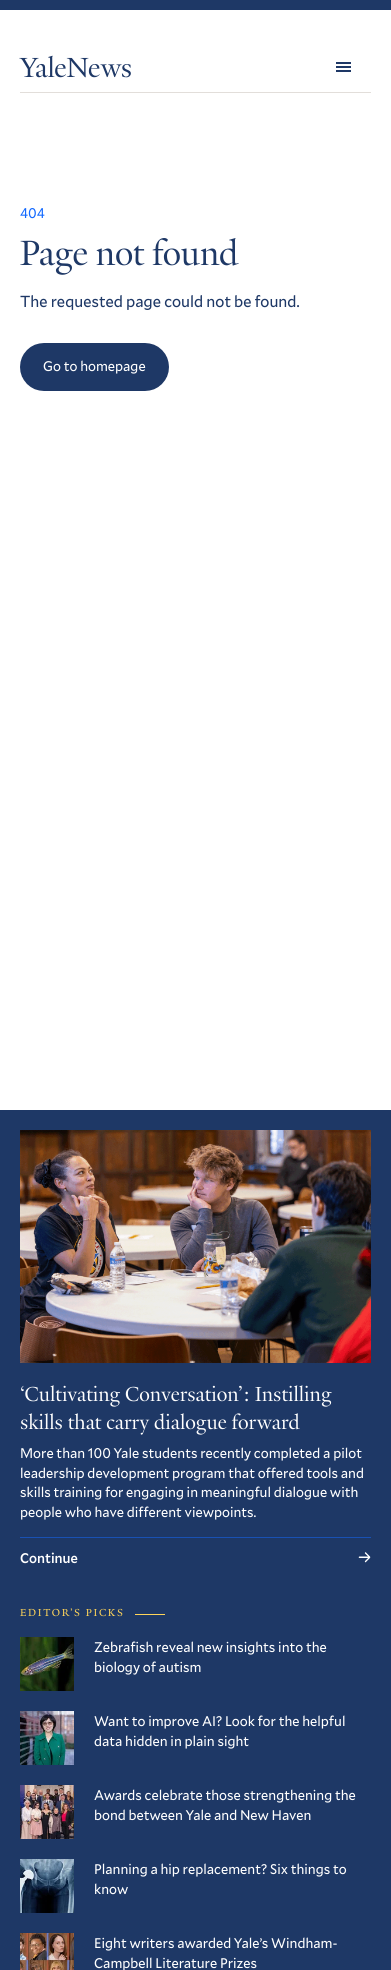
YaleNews (76, 71)
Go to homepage (94, 365)
